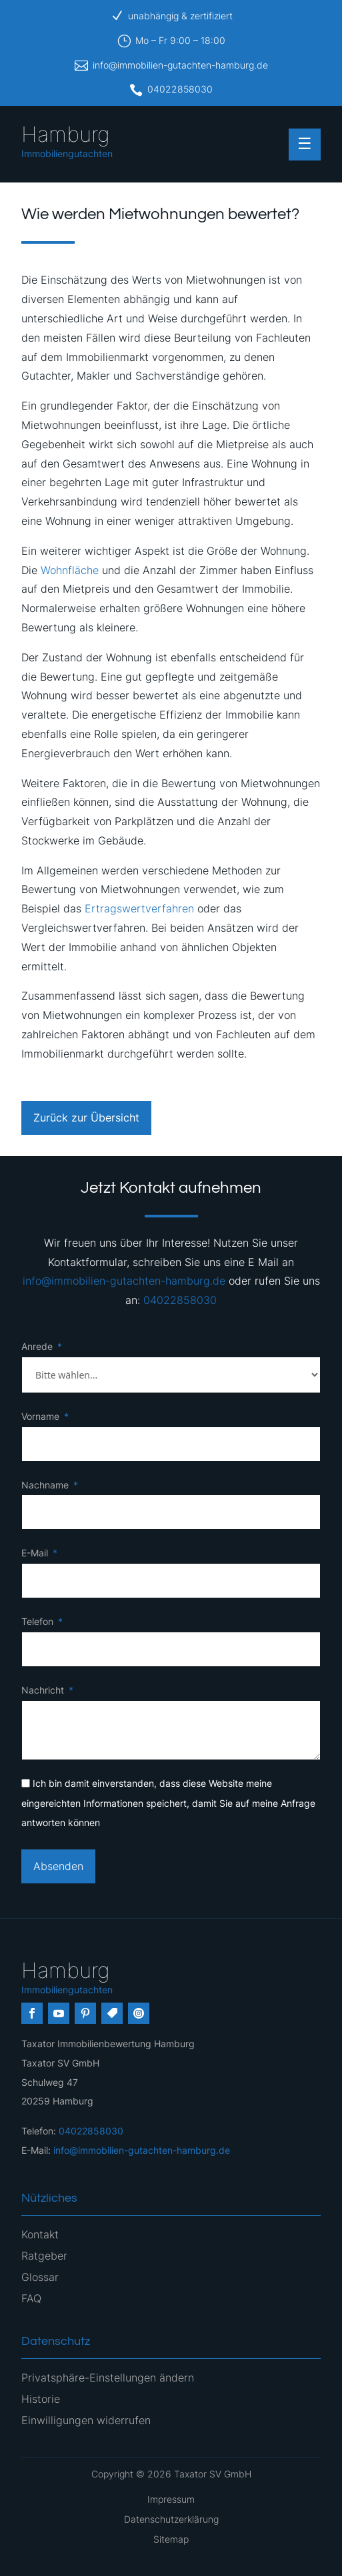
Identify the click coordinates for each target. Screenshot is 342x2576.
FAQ (31, 2298)
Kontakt (40, 2234)
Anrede (37, 1346)
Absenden (58, 1866)
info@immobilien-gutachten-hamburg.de (180, 65)
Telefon (37, 1621)
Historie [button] (40, 2399)
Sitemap (171, 2539)
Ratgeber (44, 2255)
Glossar (40, 2277)
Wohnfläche (70, 570)
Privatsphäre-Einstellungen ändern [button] (107, 2377)
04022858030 (180, 89)
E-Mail (34, 1552)
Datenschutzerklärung (171, 2519)
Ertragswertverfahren (139, 908)
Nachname (45, 1484)
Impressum (171, 2499)
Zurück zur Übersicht (86, 1117)
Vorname (40, 1416)
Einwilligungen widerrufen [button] (86, 2420)
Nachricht (42, 1690)
